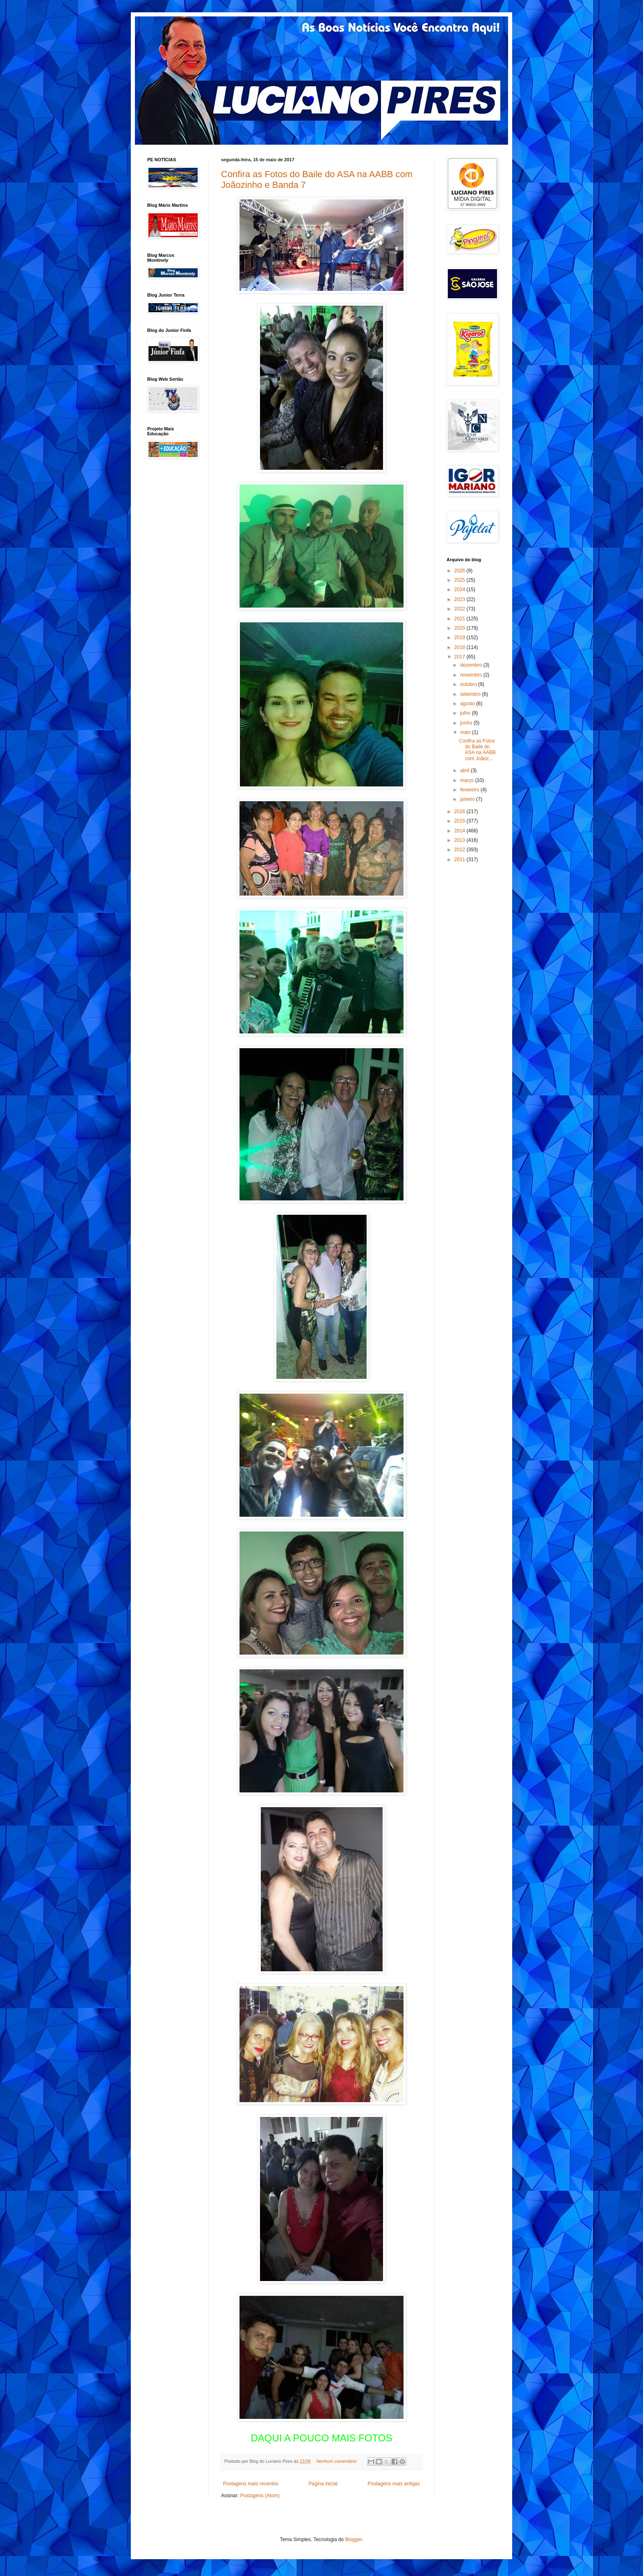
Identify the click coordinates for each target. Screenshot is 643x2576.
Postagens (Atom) (260, 2495)
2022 (460, 609)
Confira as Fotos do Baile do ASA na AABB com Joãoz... (477, 749)
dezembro (471, 665)
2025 (460, 580)
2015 (460, 821)
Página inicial (322, 2484)
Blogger (353, 2539)
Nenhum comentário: (338, 2461)
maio (466, 732)
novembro (471, 675)
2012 (460, 850)
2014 (460, 831)
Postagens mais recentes (250, 2484)
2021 (460, 619)
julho (466, 713)
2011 (460, 859)
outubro (469, 684)
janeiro (468, 799)
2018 (460, 647)
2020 (460, 628)
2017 (460, 657)
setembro (471, 694)
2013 (460, 840)
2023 (460, 599)
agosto (468, 703)
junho (467, 723)
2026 (460, 571)
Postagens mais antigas (394, 2484)
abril (465, 770)
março (467, 780)
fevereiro (470, 790)
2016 (460, 811)
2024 (460, 589)
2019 (460, 637)
